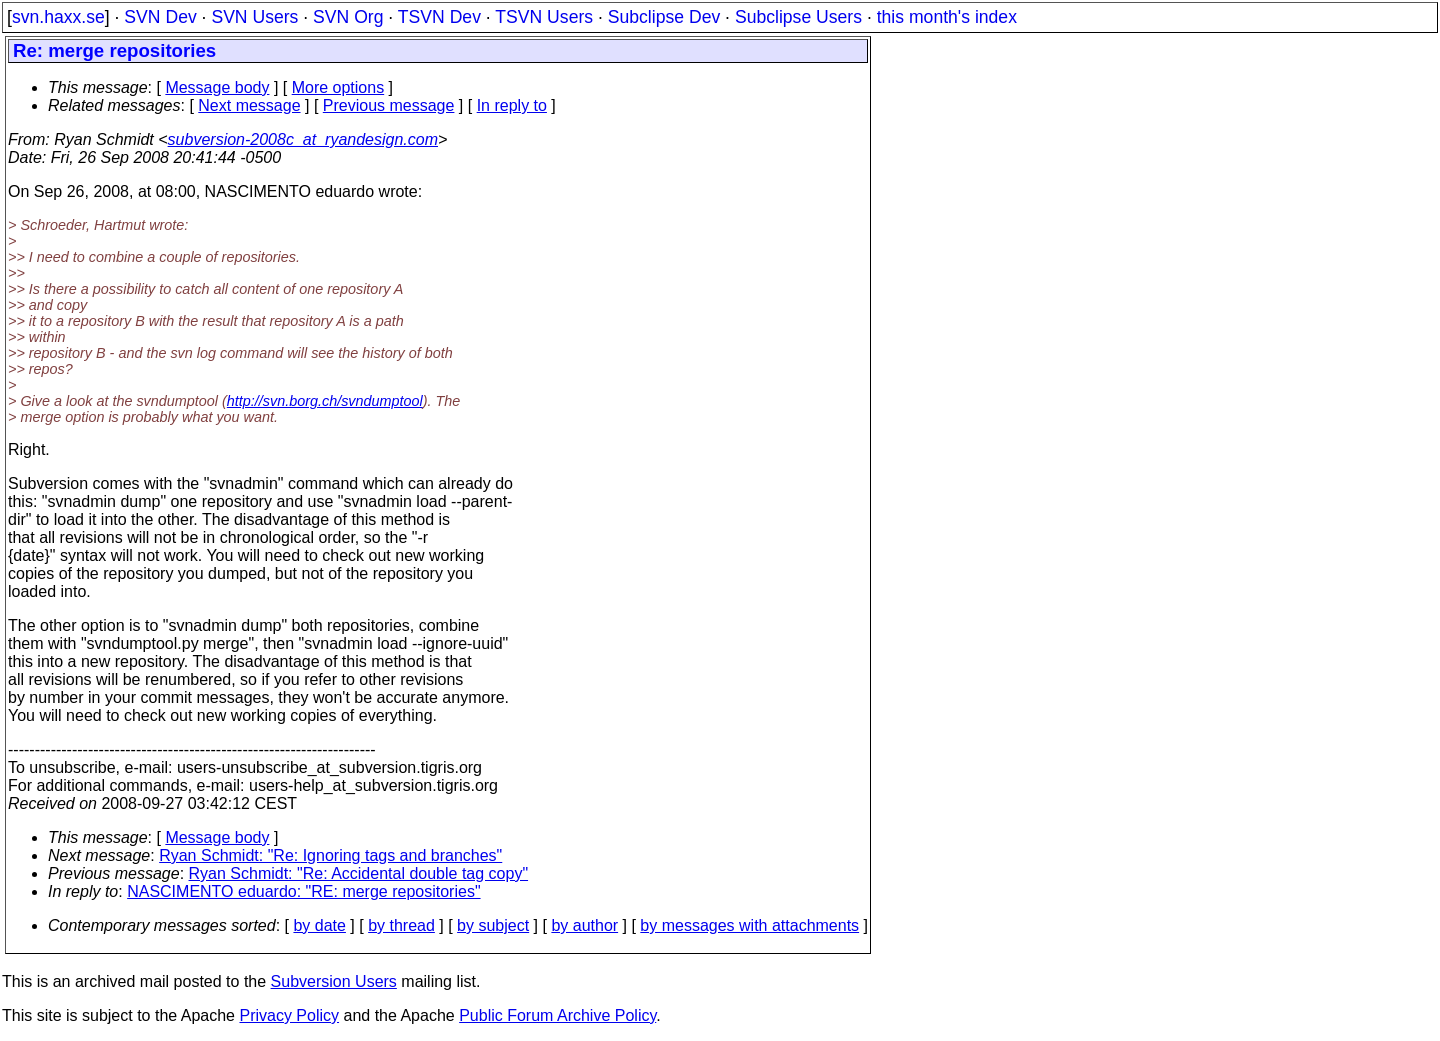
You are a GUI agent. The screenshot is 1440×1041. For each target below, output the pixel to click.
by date (319, 925)
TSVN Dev (439, 17)
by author (584, 925)
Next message (249, 105)
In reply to (512, 105)
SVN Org (348, 17)
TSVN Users (544, 17)
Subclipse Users (798, 17)
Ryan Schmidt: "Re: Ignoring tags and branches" (330, 855)
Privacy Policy (289, 1015)
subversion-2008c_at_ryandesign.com (303, 139)
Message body (217, 87)
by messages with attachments (749, 925)
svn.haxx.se (58, 17)
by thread (401, 925)
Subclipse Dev (664, 17)
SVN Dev (160, 17)
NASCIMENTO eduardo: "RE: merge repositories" (303, 891)
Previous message (389, 105)
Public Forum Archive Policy (557, 1015)
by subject (493, 925)
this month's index (947, 17)
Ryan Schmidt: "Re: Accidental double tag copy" (359, 873)
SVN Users (254, 17)
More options (338, 87)
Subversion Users (334, 981)
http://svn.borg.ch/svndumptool (325, 401)
